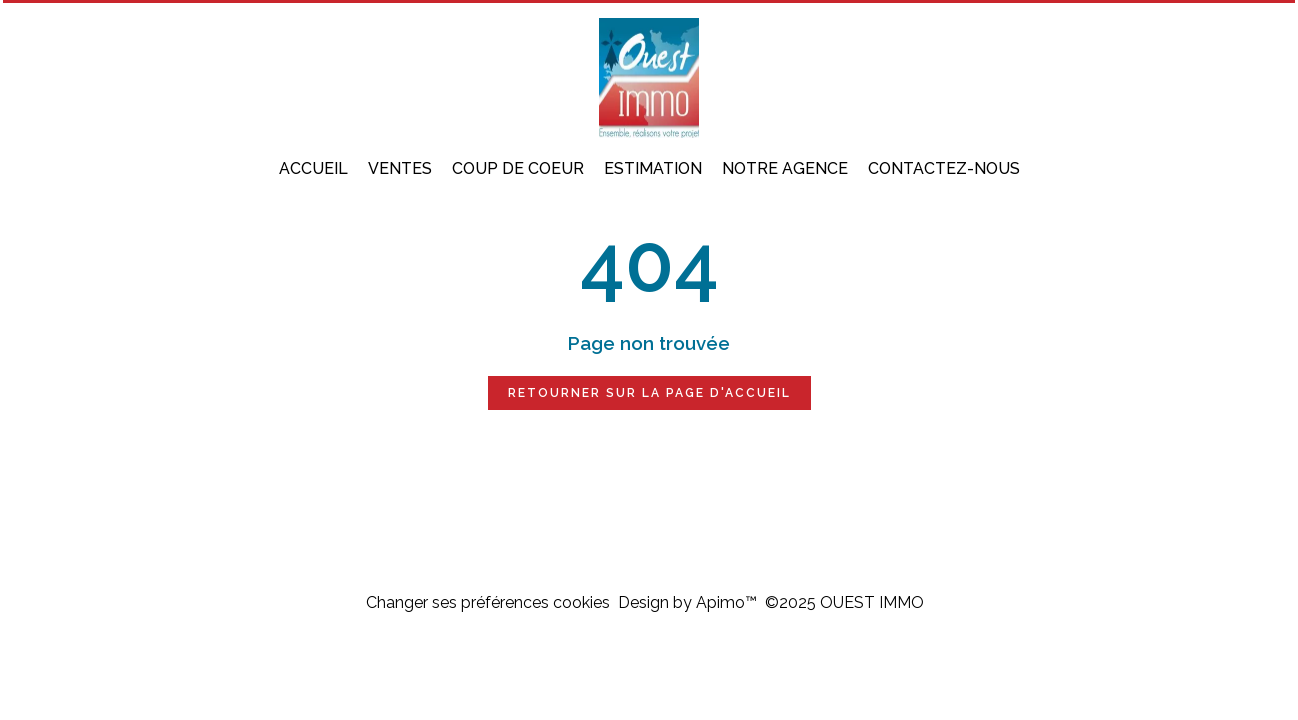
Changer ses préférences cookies (488, 602)
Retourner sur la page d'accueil (649, 393)
